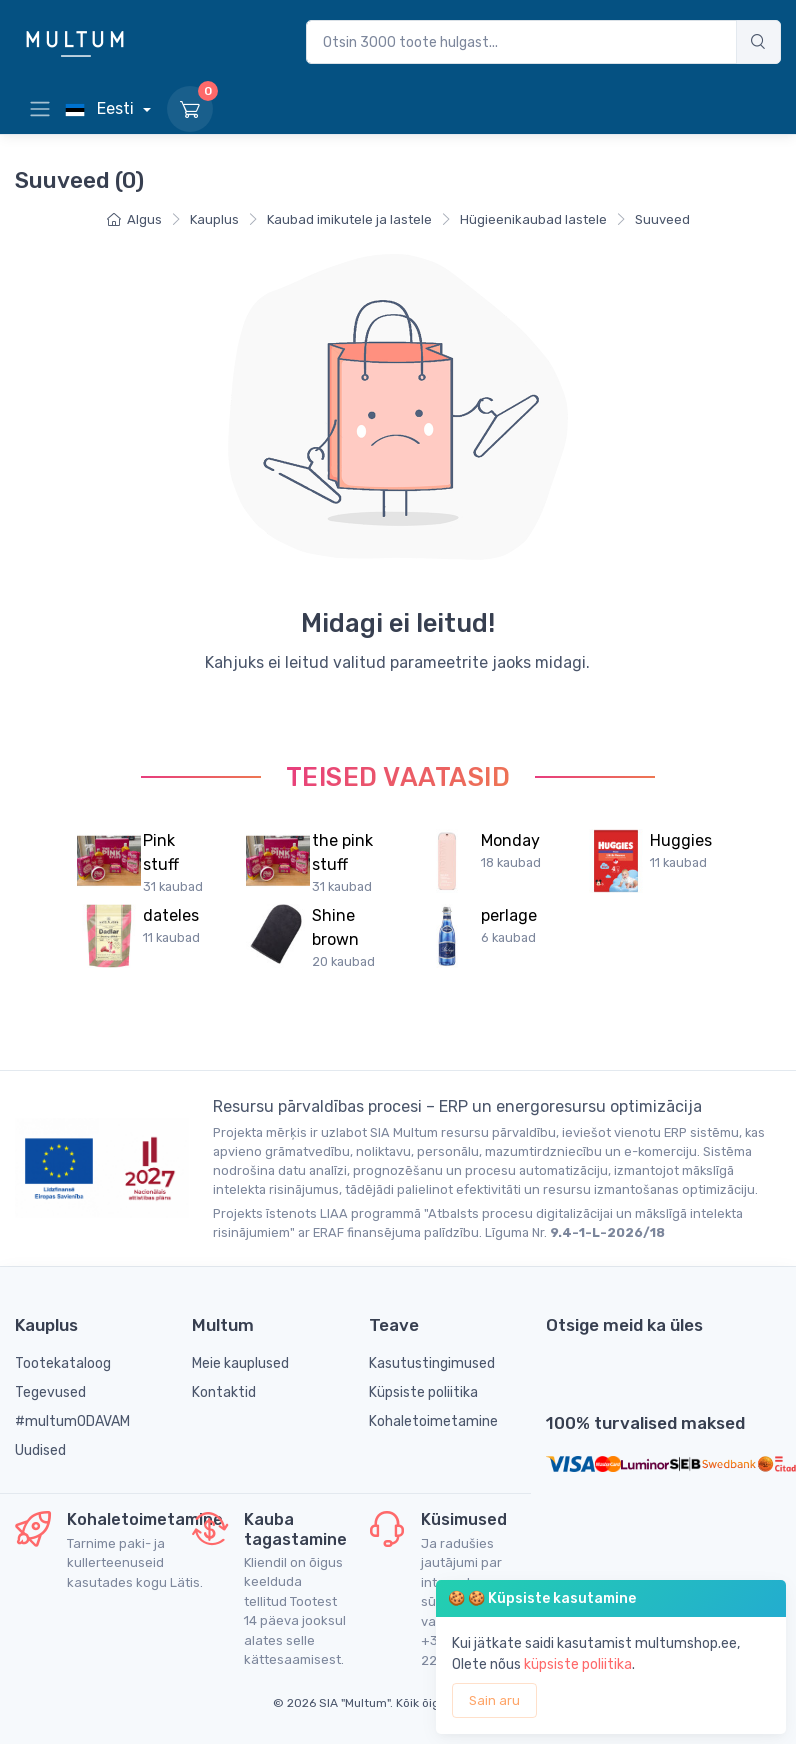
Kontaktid (224, 1392)
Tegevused (50, 1392)
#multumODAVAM (72, 1421)
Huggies (681, 840)
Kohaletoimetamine (433, 1421)
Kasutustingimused (432, 1363)
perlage (509, 915)
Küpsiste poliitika (423, 1392)
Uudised (40, 1450)
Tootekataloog (63, 1363)
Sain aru (494, 1700)
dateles (171, 915)
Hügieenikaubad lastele (533, 219)
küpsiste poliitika (578, 1664)
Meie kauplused (240, 1363)
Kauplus (214, 219)
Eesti (101, 108)
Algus (134, 219)
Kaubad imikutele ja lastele (349, 219)
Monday (510, 840)
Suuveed (662, 219)
